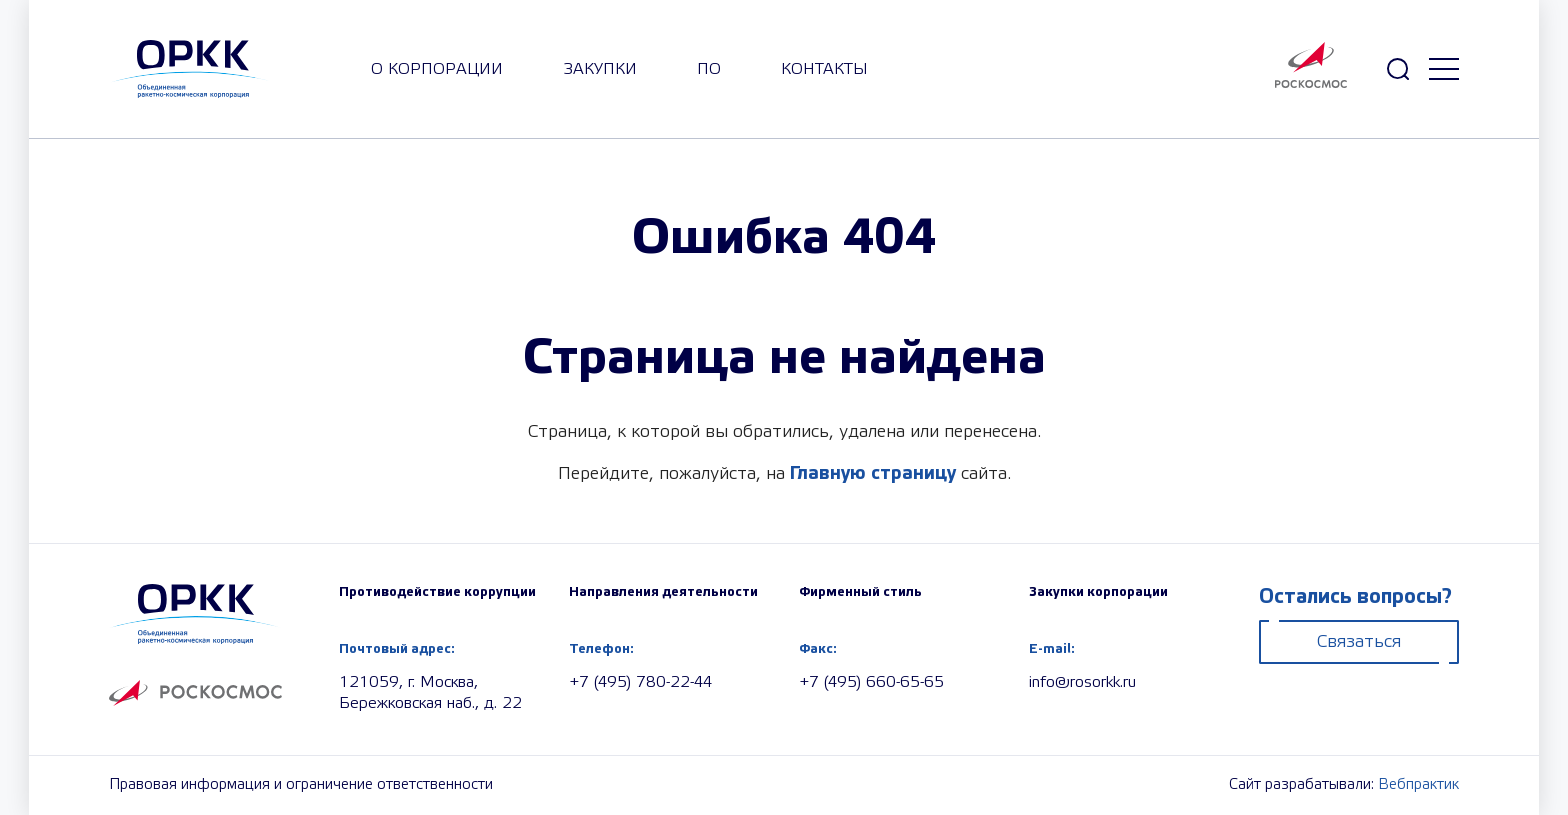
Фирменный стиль (860, 592)
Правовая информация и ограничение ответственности (301, 785)
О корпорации (437, 69)
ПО (709, 69)
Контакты (824, 69)
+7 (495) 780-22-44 (640, 682)
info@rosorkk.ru (1082, 682)
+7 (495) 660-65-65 (871, 682)
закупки (600, 69)
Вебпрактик (1418, 785)
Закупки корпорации (1098, 592)
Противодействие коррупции (437, 592)
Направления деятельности (663, 592)
